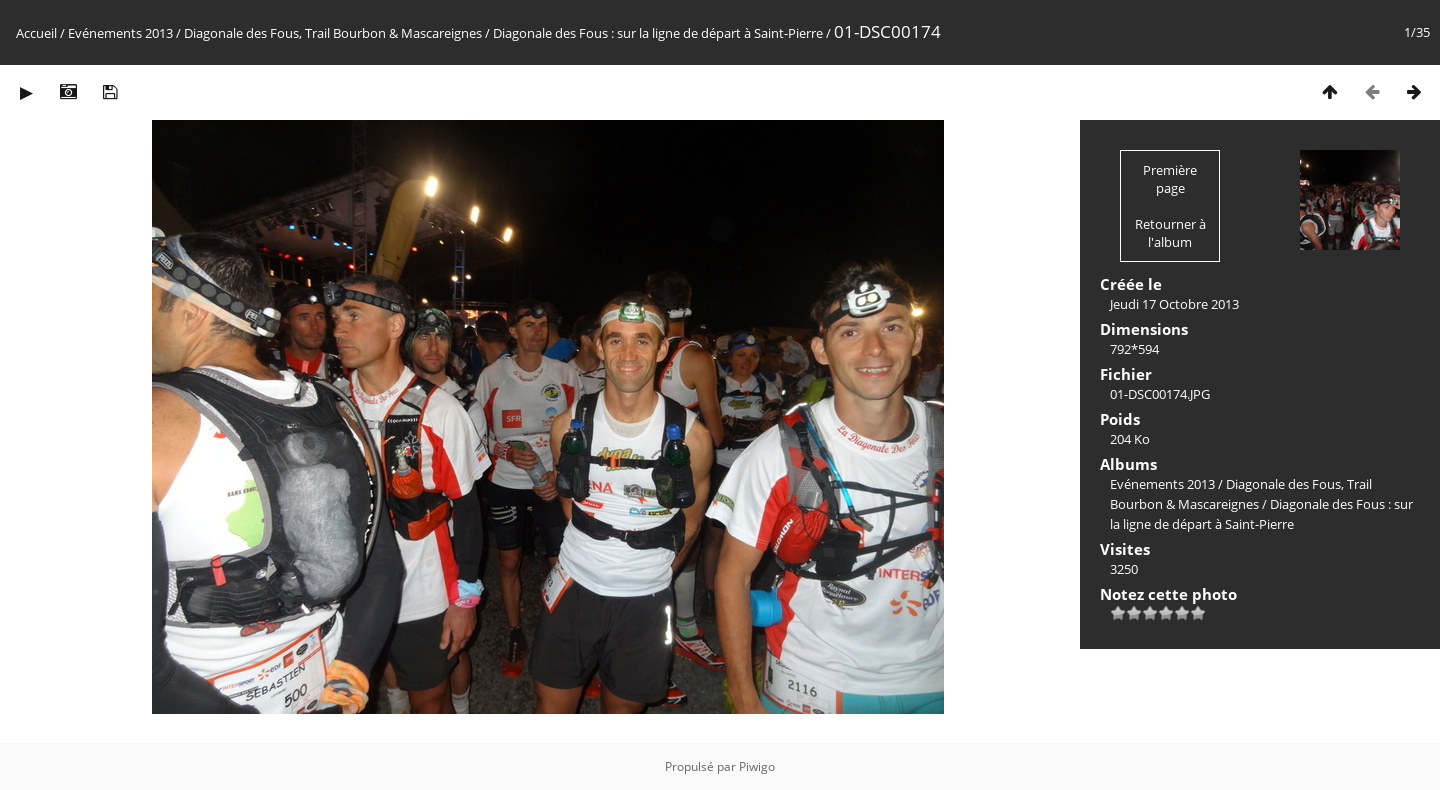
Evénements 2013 (120, 33)
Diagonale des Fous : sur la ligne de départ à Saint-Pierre (658, 33)
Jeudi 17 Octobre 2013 (1174, 304)
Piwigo (757, 766)
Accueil (36, 33)
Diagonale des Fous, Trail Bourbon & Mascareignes (333, 33)
